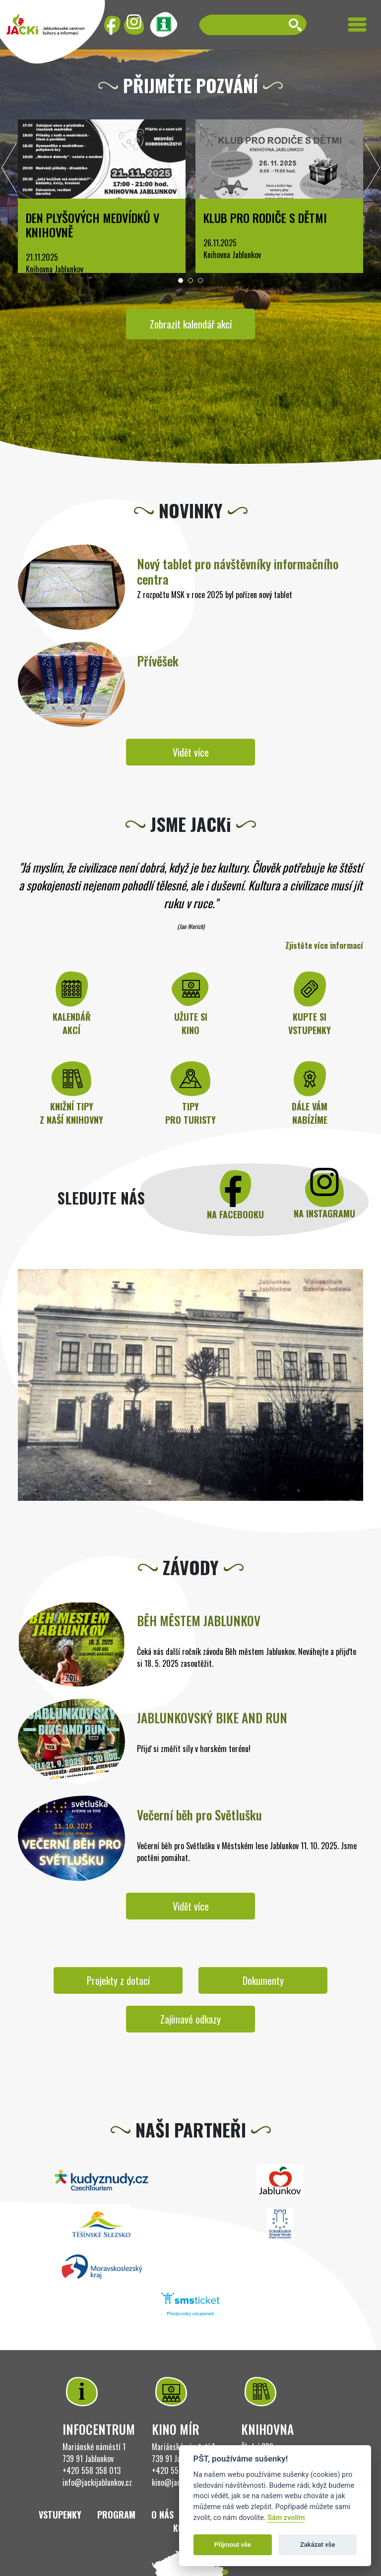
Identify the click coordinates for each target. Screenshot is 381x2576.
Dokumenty (263, 1980)
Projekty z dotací (118, 1980)
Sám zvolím (286, 2518)
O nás (162, 2514)
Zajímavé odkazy (190, 2019)
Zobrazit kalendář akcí (191, 324)
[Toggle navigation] (357, 24)
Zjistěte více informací (324, 945)
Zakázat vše (317, 2544)
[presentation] (9, 170)
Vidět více (191, 752)
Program (116, 2514)
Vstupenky (60, 2514)
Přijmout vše (232, 2544)
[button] (180, 280)
